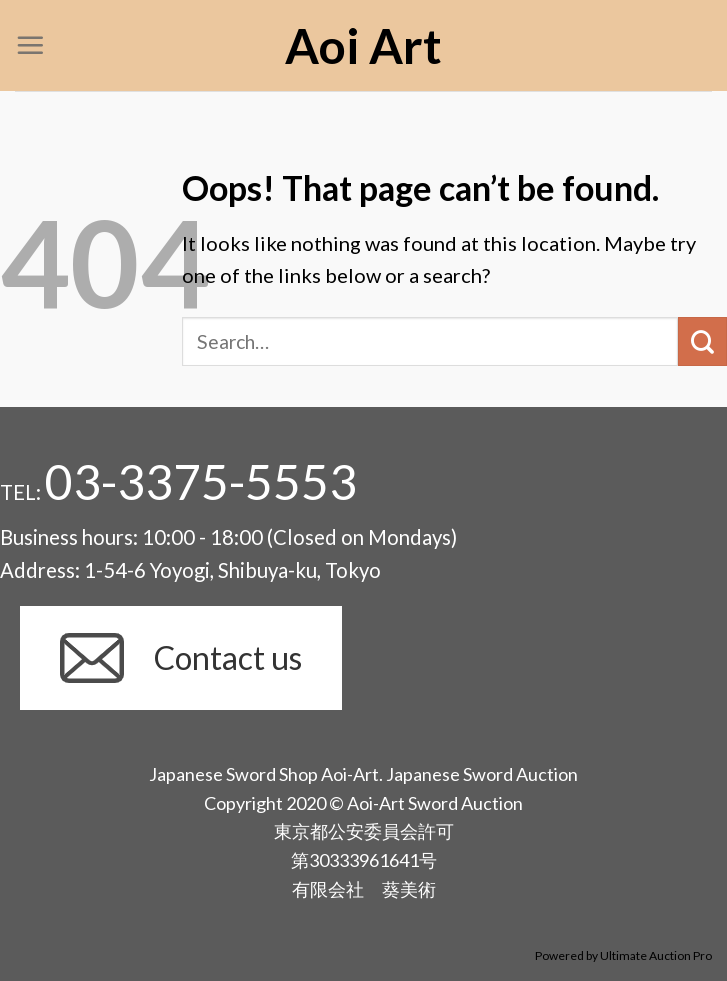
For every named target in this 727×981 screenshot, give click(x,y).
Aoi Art (363, 46)
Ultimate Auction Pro (656, 955)
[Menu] (30, 45)
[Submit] (702, 341)
